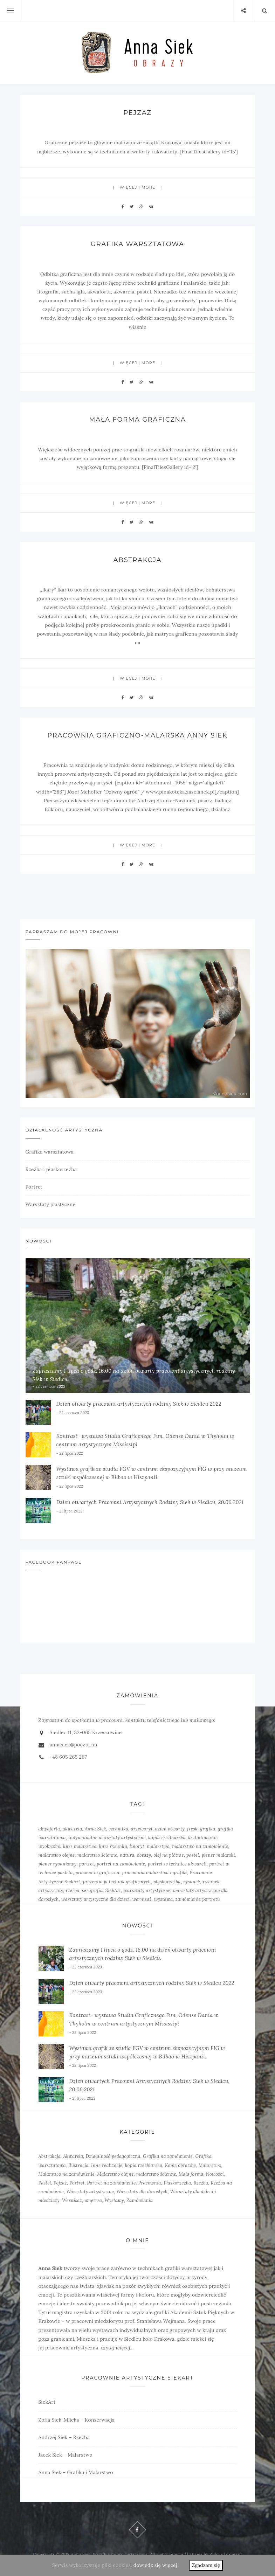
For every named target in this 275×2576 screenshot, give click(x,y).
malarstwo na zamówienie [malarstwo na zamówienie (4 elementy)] (200, 1846)
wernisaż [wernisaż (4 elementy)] (141, 1899)
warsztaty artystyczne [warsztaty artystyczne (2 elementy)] (146, 1890)
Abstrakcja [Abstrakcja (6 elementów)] (50, 2156)
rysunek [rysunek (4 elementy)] (191, 1882)
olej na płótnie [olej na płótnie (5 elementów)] (168, 1855)
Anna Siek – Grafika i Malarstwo (76, 2472)
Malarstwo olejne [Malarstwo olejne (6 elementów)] (115, 2174)
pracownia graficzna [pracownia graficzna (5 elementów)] (97, 1873)
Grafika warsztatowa (138, 244)
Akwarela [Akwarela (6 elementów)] (73, 2156)
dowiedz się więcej (155, 2565)
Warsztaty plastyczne (51, 1204)
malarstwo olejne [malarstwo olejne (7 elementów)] (57, 1855)
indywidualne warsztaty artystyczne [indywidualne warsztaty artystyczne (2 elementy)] (107, 1838)
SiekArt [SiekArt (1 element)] (113, 1890)
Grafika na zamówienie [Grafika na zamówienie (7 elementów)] (168, 2156)
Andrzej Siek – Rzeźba (64, 2437)
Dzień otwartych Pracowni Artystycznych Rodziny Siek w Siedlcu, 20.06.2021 (150, 1502)
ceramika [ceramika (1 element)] (118, 1829)
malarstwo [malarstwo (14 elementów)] (158, 1846)
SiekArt (47, 2402)
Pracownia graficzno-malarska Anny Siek (137, 735)
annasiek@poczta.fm (73, 1744)
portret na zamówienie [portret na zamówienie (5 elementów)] (121, 1864)
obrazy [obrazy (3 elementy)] (144, 1855)
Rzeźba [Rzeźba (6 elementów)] (200, 2183)
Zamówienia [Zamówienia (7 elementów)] (139, 2200)
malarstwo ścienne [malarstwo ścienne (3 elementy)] (156, 2174)
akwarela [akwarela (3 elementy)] (72, 1829)
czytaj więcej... (117, 2348)
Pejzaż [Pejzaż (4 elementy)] (60, 2183)
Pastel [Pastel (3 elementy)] (45, 2183)
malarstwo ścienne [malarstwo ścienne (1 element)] (97, 1855)
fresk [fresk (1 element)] (192, 1829)
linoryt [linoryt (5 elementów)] (137, 1846)
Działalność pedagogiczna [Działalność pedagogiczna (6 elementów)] (112, 2156)
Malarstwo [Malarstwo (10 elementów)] (210, 2165)
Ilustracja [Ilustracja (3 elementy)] (78, 2165)
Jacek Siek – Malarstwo (65, 2455)
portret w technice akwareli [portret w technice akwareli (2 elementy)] (177, 1864)
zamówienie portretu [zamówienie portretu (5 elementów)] (198, 1899)
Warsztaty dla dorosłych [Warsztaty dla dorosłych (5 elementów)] (141, 2192)
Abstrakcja (137, 560)
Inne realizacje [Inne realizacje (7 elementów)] (106, 2165)
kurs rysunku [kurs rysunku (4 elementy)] (113, 1846)
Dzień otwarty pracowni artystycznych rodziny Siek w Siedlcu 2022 (138, 1403)
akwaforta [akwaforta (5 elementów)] (49, 1829)
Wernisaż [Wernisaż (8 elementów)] (72, 2200)
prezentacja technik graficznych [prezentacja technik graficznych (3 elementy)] (117, 1882)
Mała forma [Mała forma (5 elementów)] (191, 2174)
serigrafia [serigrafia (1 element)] (92, 1890)
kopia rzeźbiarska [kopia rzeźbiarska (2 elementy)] (167, 1838)
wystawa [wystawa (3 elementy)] (163, 1899)
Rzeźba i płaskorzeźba (51, 1169)
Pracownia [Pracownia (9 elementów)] (149, 2183)
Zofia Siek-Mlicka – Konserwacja (77, 2420)
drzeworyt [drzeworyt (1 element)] (142, 1829)
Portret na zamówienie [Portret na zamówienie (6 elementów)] (111, 2183)
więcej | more (138, 187)
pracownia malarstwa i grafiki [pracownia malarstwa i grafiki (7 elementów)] (154, 1873)
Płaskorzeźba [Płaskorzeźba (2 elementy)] (177, 2183)
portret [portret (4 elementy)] (86, 1864)
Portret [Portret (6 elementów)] (76, 2183)
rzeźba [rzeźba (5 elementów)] (72, 1890)
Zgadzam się (206, 2565)
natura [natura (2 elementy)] (127, 1855)
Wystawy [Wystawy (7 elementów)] (114, 2200)
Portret (34, 1187)
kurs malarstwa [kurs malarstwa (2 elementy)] (79, 1846)
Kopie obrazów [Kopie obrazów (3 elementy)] (180, 2165)
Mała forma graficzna (137, 419)
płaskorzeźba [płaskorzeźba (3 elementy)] (167, 1882)
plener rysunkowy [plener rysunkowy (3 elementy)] (58, 1864)
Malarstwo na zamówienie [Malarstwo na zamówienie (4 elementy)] (67, 2174)
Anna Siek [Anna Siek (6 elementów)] (95, 1829)
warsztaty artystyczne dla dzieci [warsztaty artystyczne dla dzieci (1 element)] (95, 1899)
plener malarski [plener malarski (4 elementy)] (218, 1855)
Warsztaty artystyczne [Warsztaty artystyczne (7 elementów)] (90, 2192)
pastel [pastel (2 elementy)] (192, 1855)
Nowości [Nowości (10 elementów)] (215, 2174)
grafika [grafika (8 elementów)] (207, 1829)
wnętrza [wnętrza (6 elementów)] (93, 2200)
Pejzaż (137, 113)
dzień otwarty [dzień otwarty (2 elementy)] (170, 1829)
